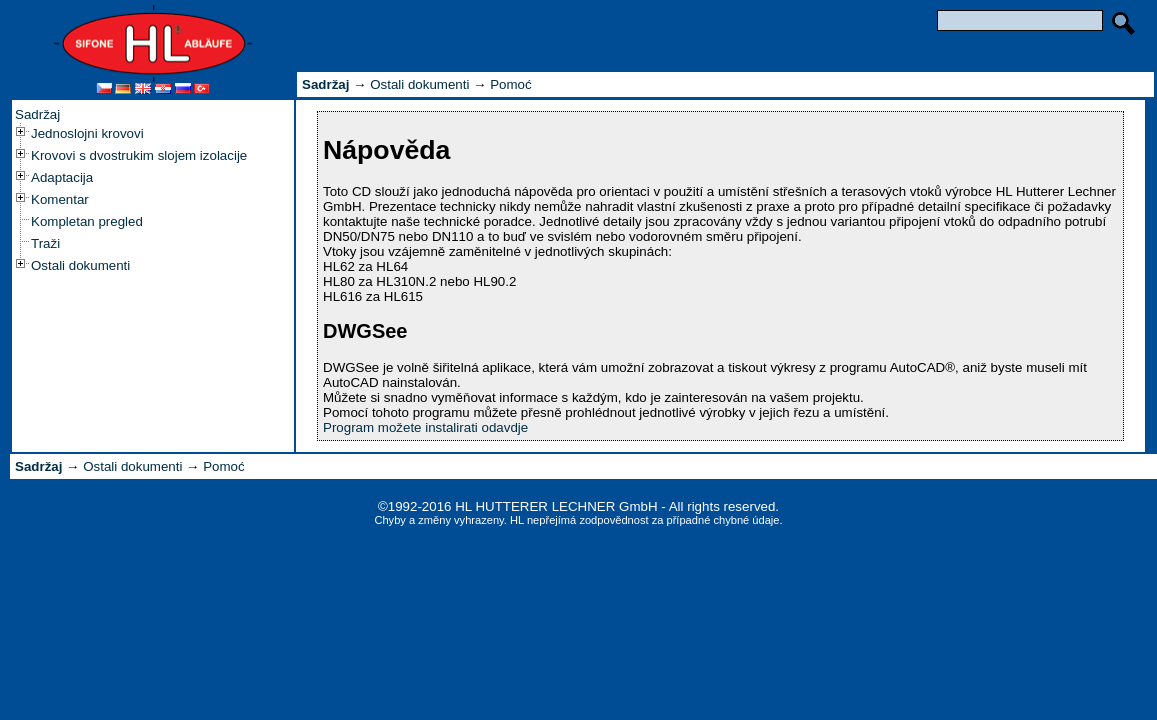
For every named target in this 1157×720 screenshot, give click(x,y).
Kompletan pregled (87, 221)
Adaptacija (62, 177)
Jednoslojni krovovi (87, 133)
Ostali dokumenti (80, 265)
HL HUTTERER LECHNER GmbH (556, 506)
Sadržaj (37, 114)
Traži (45, 243)
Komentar (60, 199)
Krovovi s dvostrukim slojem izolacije (139, 155)
